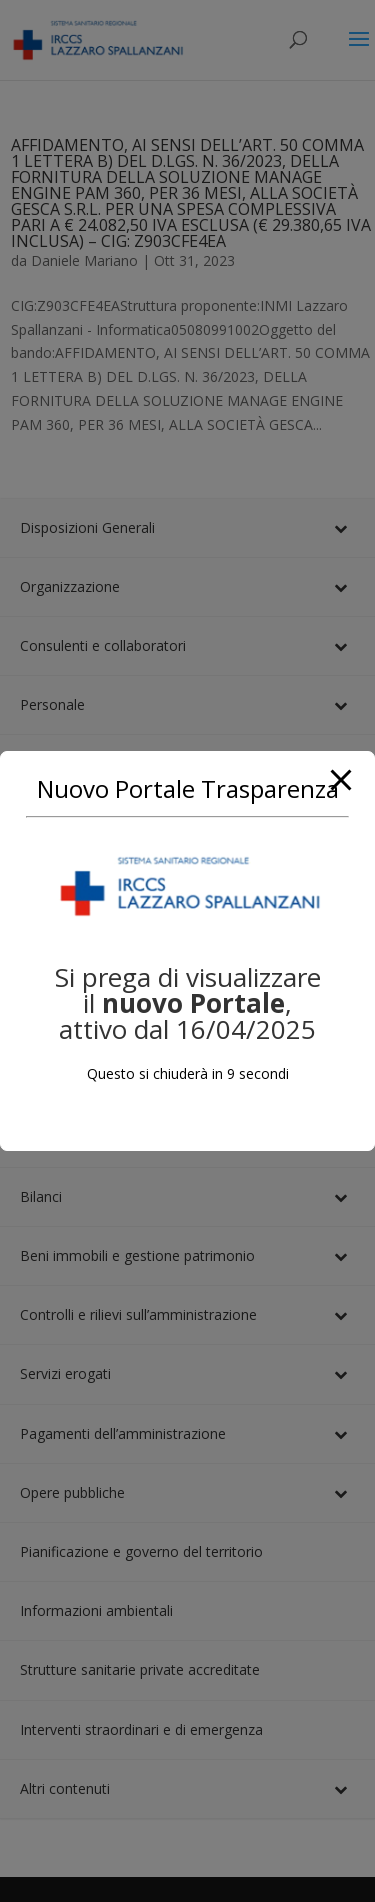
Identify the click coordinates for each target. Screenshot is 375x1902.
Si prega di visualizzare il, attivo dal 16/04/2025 (188, 1003)
